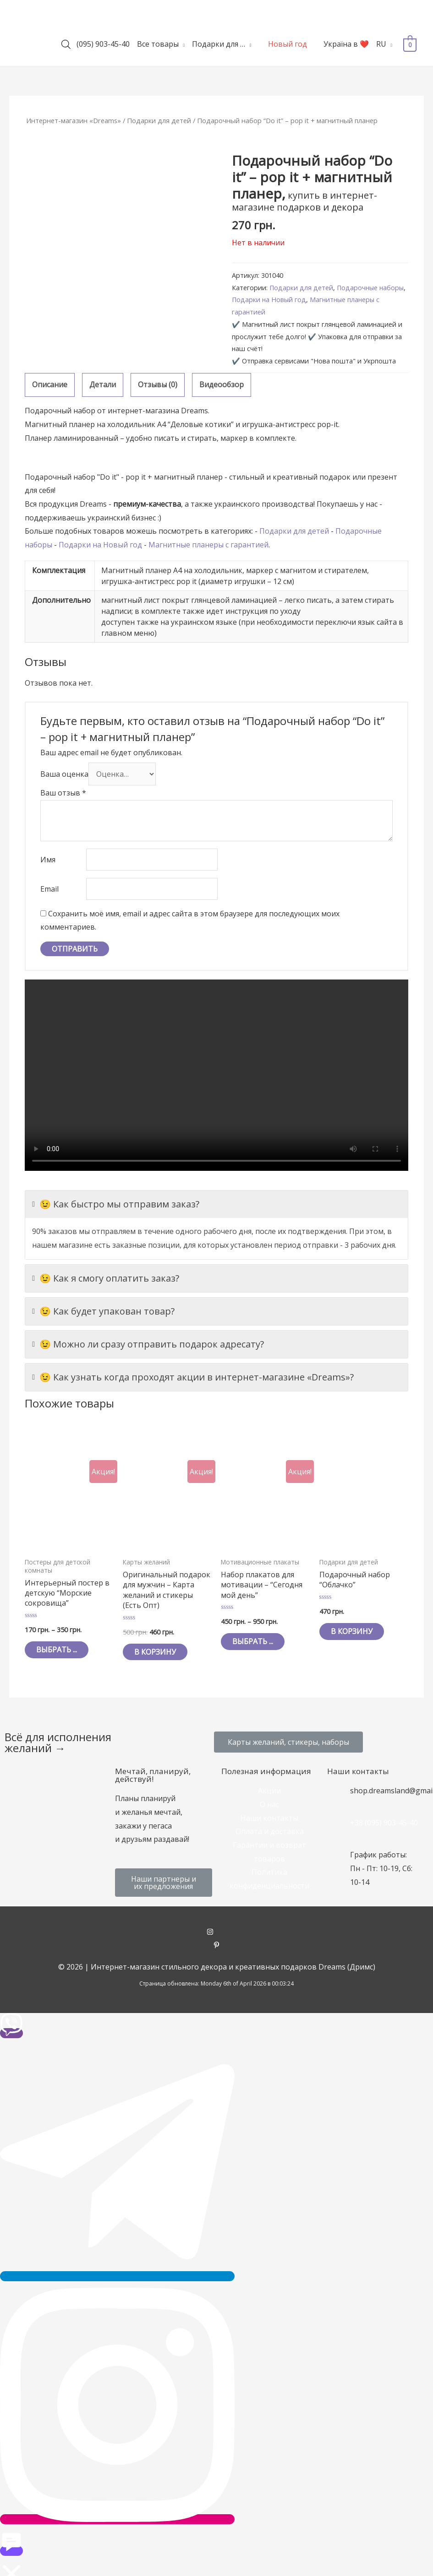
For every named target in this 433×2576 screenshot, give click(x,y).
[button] (288, 1742)
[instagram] (216, 1932)
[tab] (50, 385)
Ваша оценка (64, 774)
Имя (47, 860)
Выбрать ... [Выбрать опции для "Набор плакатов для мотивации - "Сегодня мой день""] (252, 1641)
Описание (49, 384)
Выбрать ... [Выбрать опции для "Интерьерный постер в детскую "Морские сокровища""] (56, 1650)
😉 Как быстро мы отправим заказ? (115, 1204)
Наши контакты (269, 1818)
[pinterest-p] (216, 1946)
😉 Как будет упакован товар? (103, 1311)
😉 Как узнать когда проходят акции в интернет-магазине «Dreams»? (193, 1377)
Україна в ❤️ (346, 44)
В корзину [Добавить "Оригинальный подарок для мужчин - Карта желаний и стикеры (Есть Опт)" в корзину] (155, 1652)
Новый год (287, 44)
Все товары (158, 44)
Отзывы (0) (157, 384)
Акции (269, 1791)
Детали (102, 384)
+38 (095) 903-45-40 (384, 1823)
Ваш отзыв (63, 793)
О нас (269, 1804)
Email (49, 889)
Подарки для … (218, 44)
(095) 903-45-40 (103, 44)
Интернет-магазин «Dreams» (73, 120)
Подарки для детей (159, 120)
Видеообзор (221, 384)
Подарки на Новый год (269, 299)
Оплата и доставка (270, 1831)
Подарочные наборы (370, 287)
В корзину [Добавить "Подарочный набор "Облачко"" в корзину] (352, 1631)
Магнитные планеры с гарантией (208, 545)
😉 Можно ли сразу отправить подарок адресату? (148, 1344)
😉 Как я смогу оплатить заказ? (105, 1278)
